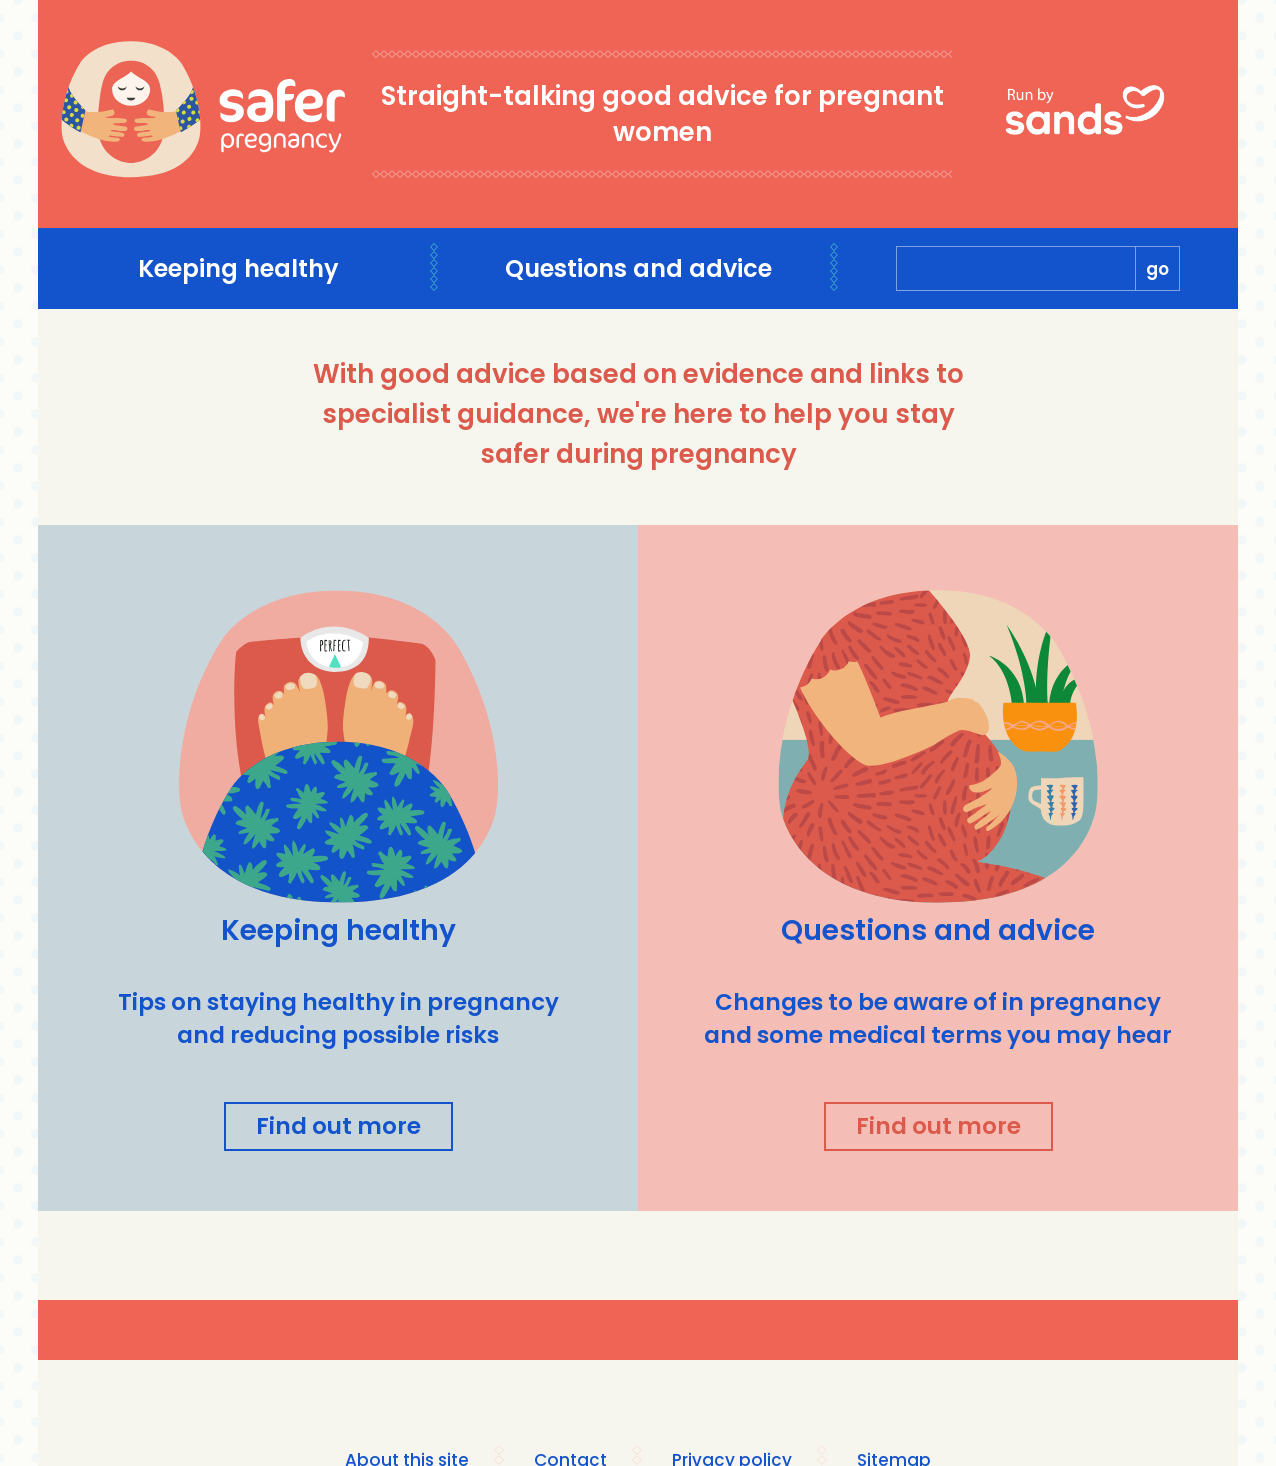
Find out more (338, 1126)
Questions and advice (638, 268)
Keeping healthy (238, 268)
